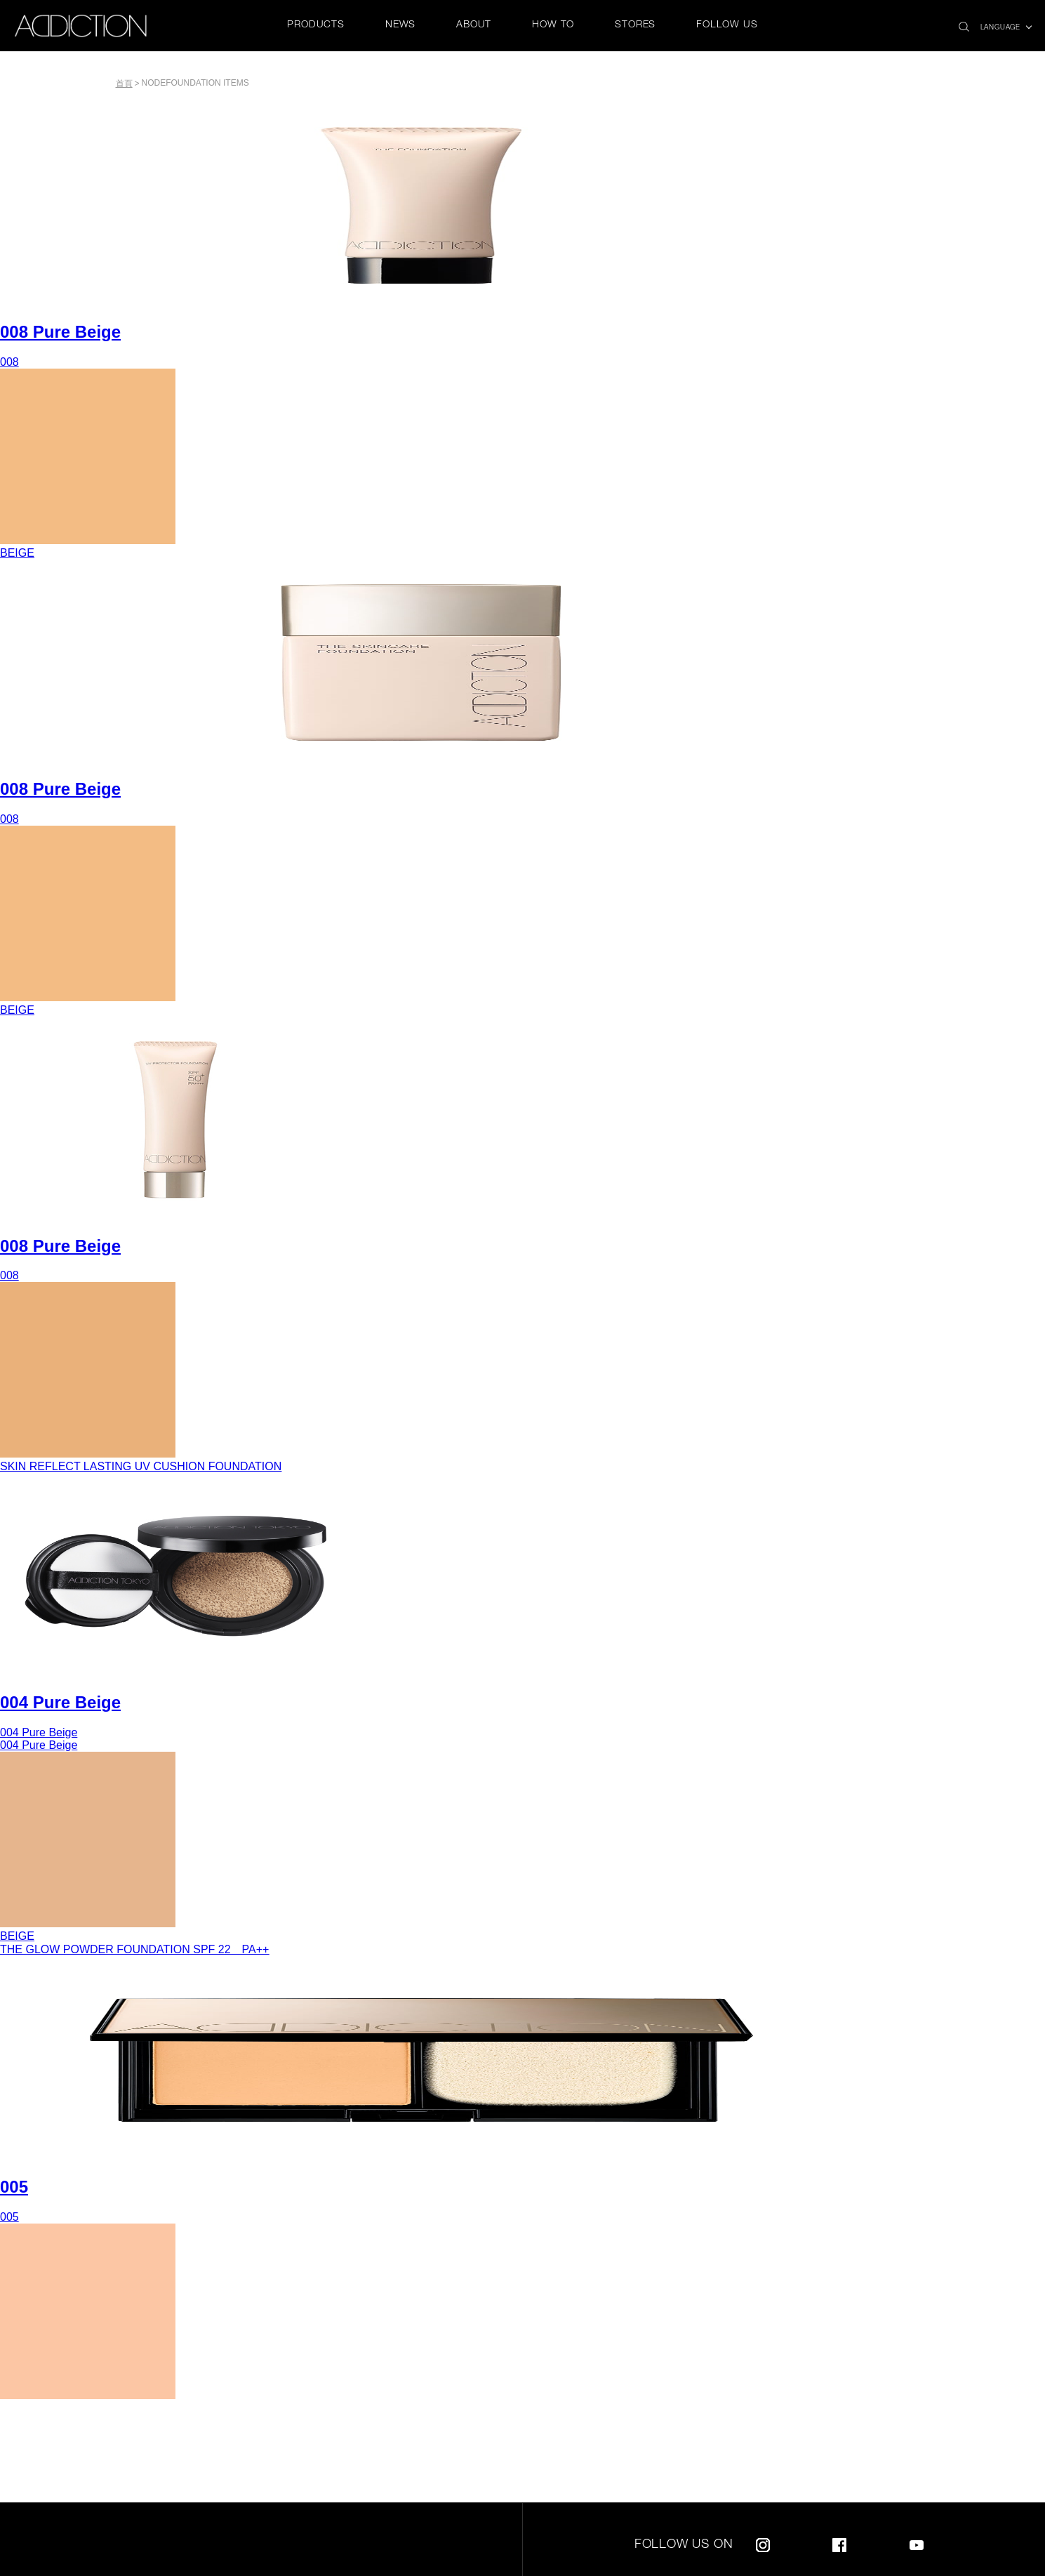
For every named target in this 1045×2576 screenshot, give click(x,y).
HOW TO (553, 25)
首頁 (124, 83)
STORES (635, 25)
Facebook (839, 2543)
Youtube (917, 2543)
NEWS (400, 25)
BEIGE (17, 553)
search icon (964, 23)
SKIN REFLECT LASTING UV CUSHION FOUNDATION (140, 1466)
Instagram (763, 2543)
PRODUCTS (315, 25)
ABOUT (473, 25)
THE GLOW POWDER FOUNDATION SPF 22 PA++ (134, 1949)
